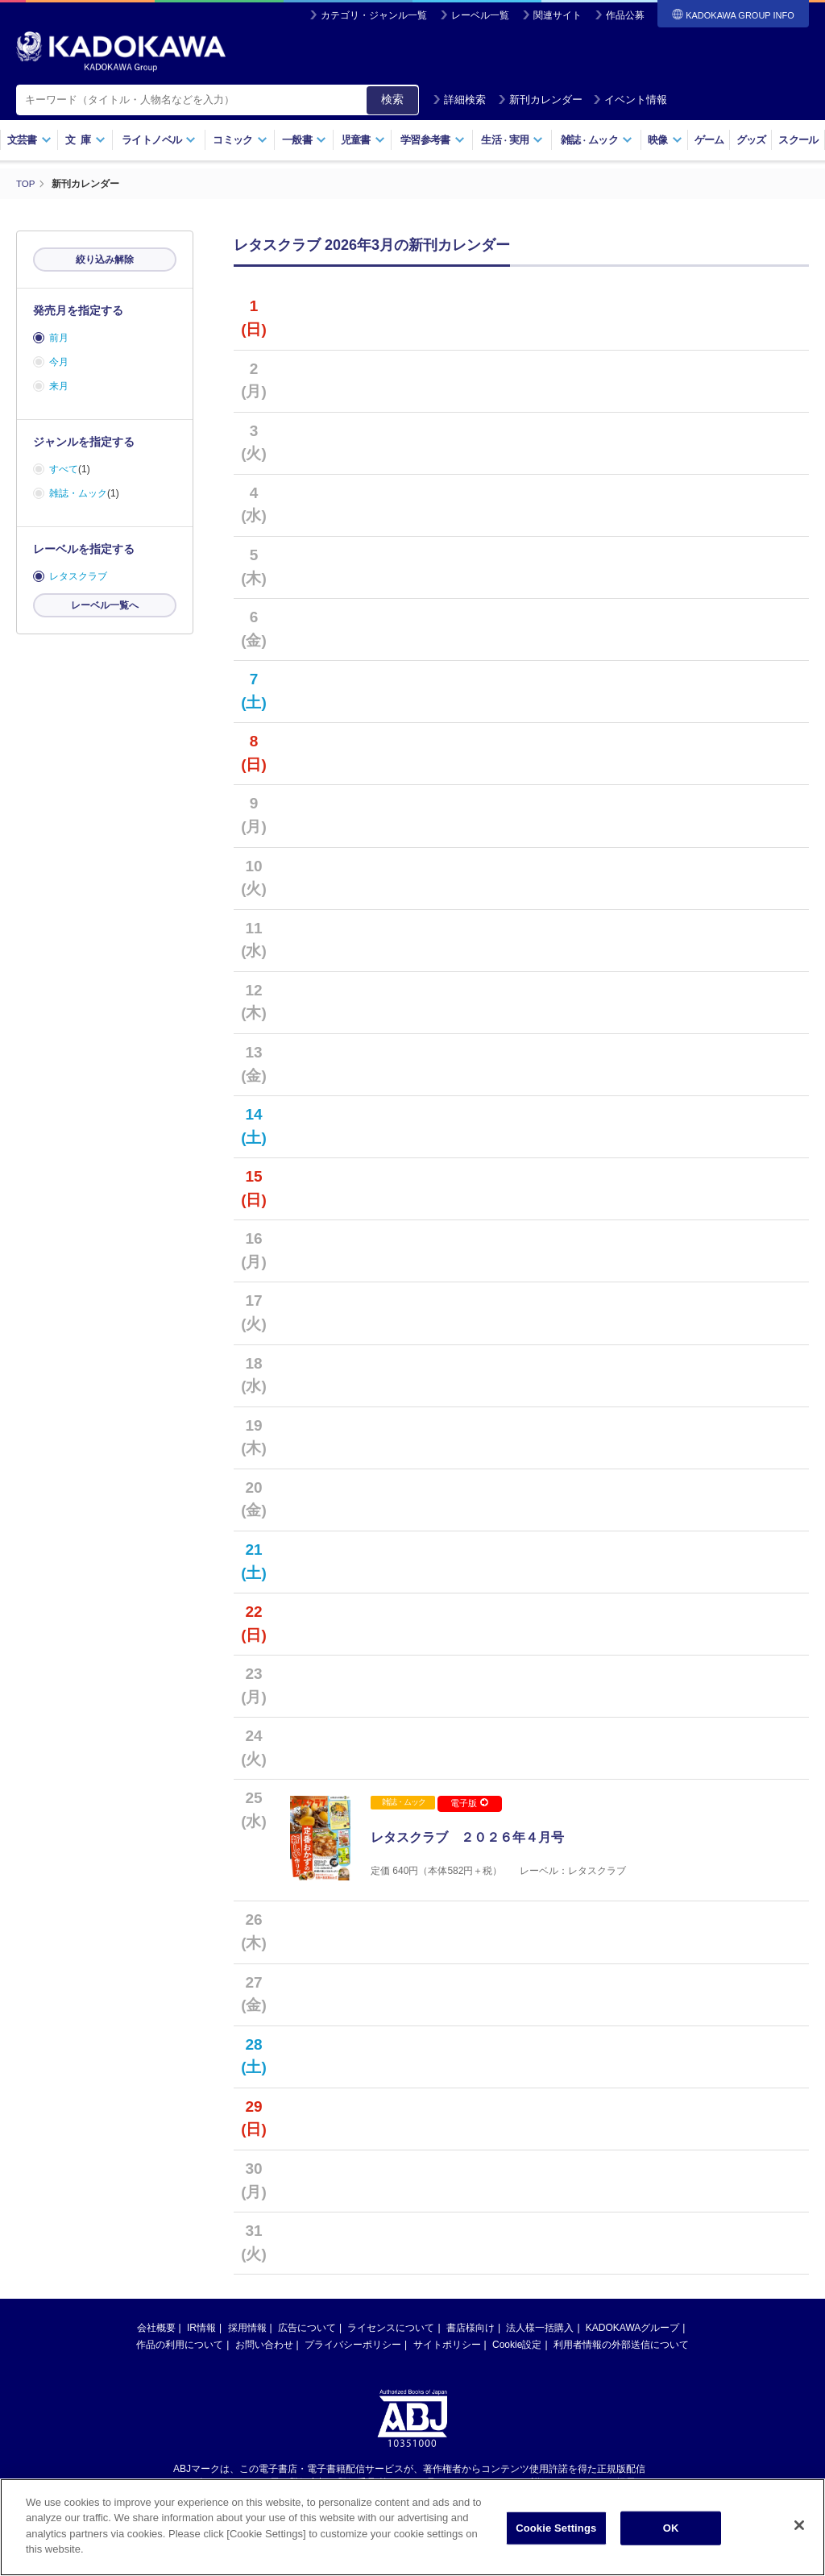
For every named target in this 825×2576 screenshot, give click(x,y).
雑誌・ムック (78, 493)
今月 (58, 362)
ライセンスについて (390, 2338)
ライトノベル (159, 140)
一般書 (304, 140)
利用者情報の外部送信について (621, 2355)
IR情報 (201, 2338)
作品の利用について (179, 2355)
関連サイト (557, 15)
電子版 (468, 1803)
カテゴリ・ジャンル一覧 (374, 15)
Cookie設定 (516, 2355)
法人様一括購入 (540, 2338)
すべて (63, 469)
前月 (58, 337)
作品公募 (625, 15)
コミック (240, 140)
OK (671, 2534)
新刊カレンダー (540, 99)
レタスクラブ (78, 576)
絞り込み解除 (105, 259)
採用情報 (247, 2338)
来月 (58, 386)
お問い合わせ (264, 2355)
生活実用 (512, 140)
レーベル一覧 (480, 15)
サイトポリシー (447, 2355)
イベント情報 (630, 99)
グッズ (751, 140)
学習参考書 (432, 140)
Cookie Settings (556, 2534)
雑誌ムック (596, 140)
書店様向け (470, 2338)
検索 (392, 99)
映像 (665, 140)
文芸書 (29, 140)
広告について (307, 2338)
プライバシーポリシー (353, 2355)
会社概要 (156, 2338)
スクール (798, 140)
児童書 (363, 140)
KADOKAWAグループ (632, 2338)
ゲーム (709, 140)
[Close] (799, 2532)
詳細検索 (459, 99)
